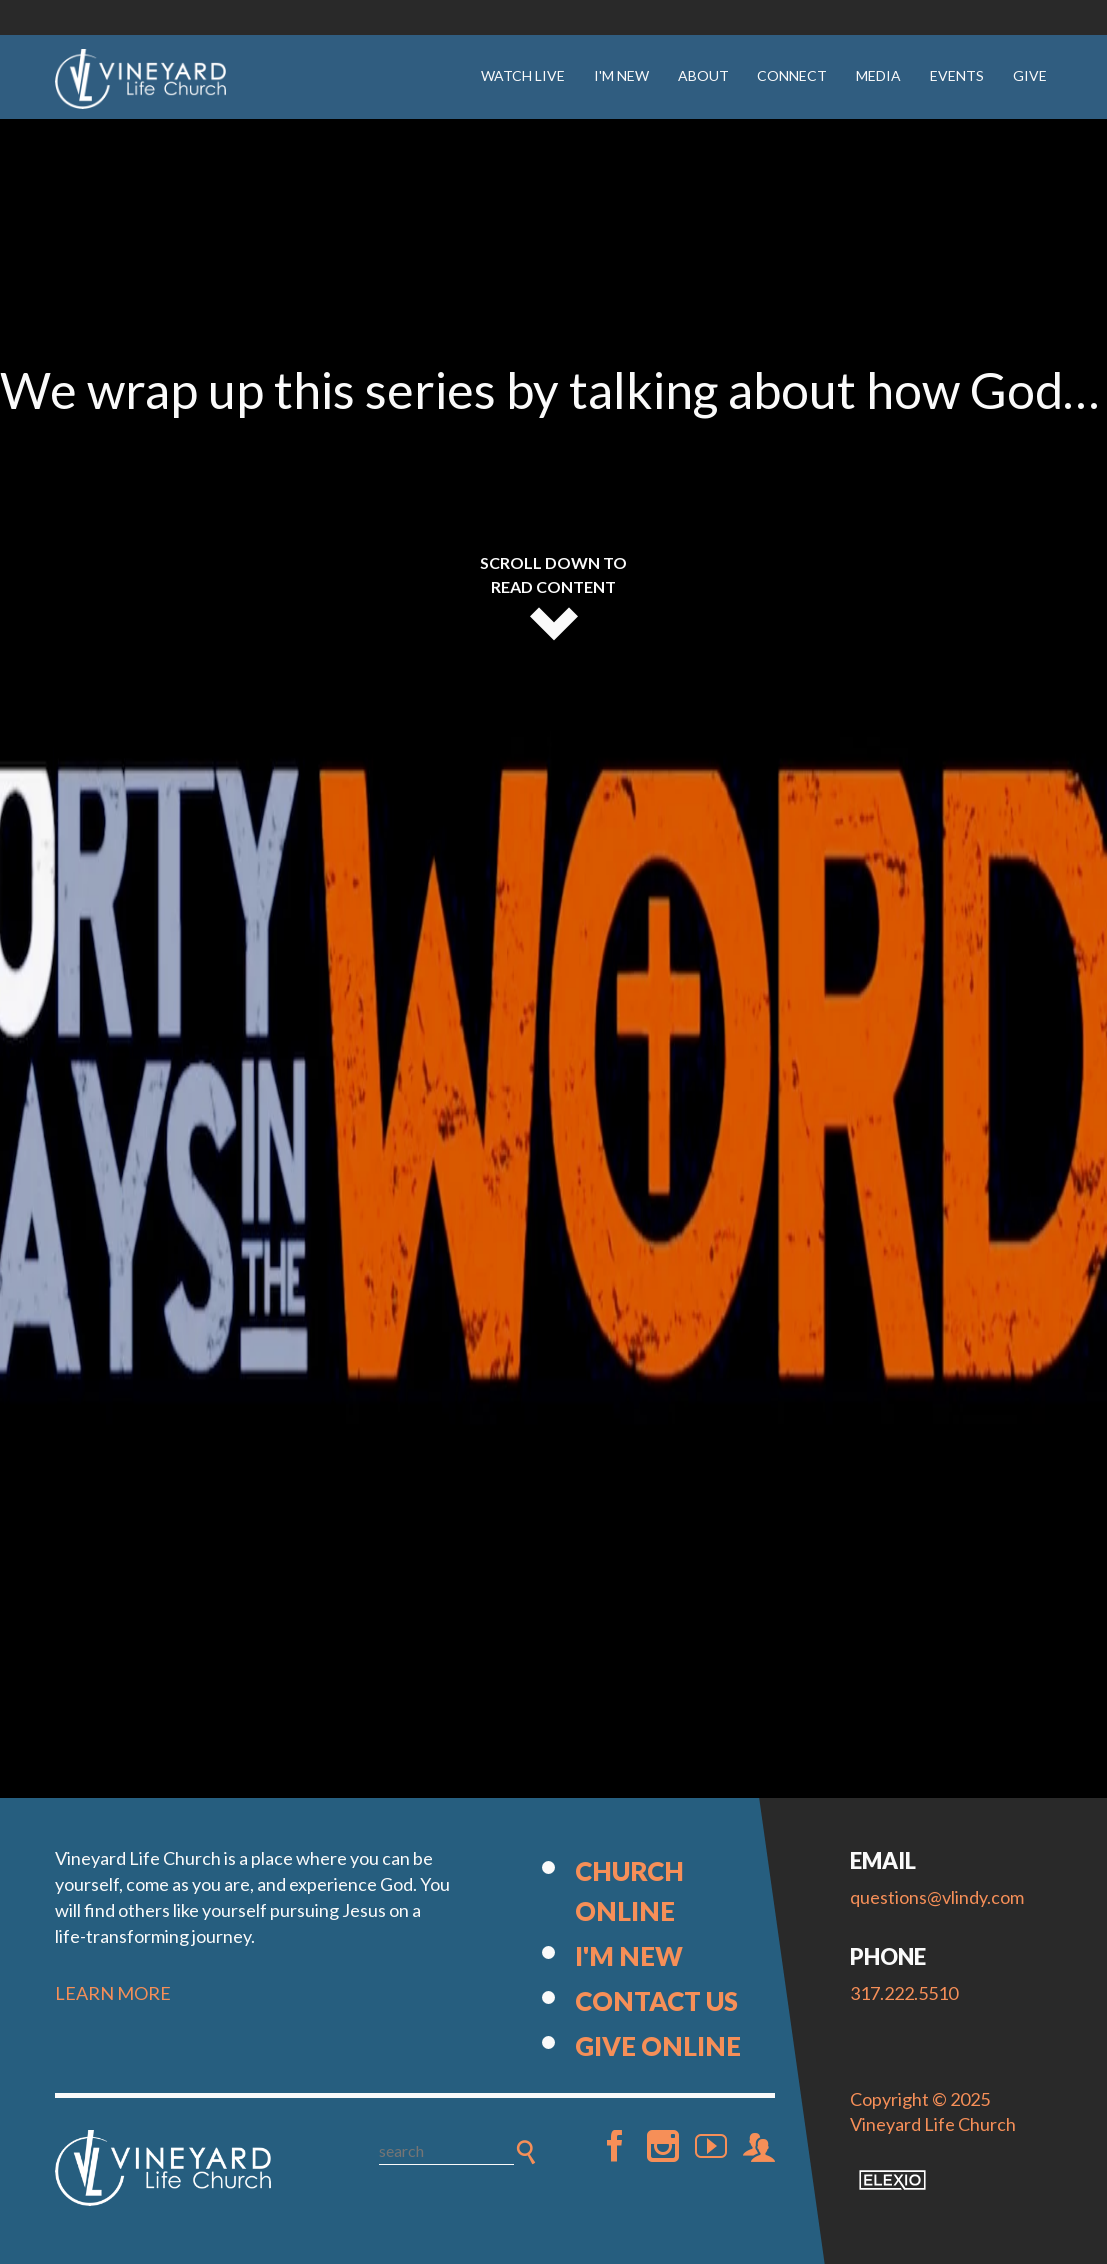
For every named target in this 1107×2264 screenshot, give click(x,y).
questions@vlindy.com (937, 1897)
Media (878, 75)
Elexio (892, 2180)
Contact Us (656, 2001)
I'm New (621, 75)
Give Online (658, 2046)
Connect (792, 75)
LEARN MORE (113, 1993)
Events (957, 75)
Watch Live (523, 75)
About (703, 75)
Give (1030, 75)
